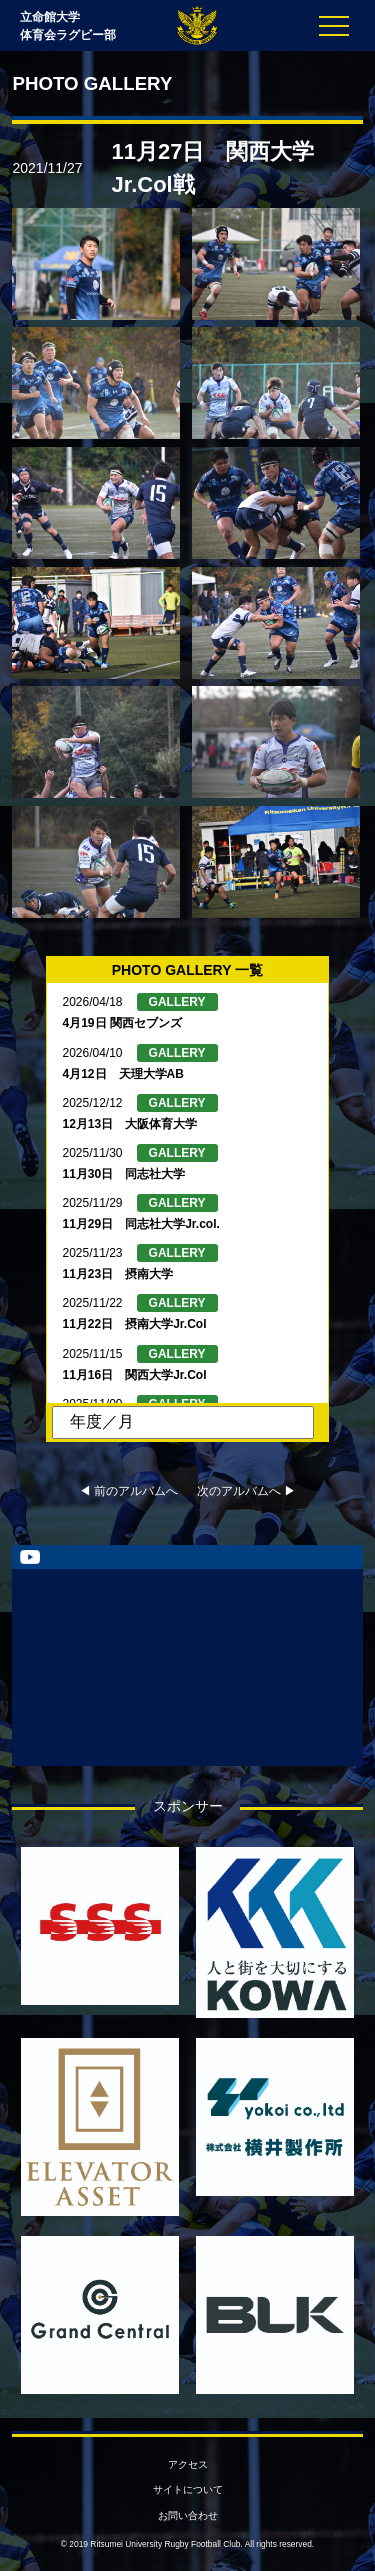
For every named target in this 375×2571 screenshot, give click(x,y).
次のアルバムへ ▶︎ (246, 1491)
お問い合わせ (188, 2515)
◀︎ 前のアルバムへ (128, 1491)
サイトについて (188, 2489)
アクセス (188, 2464)
